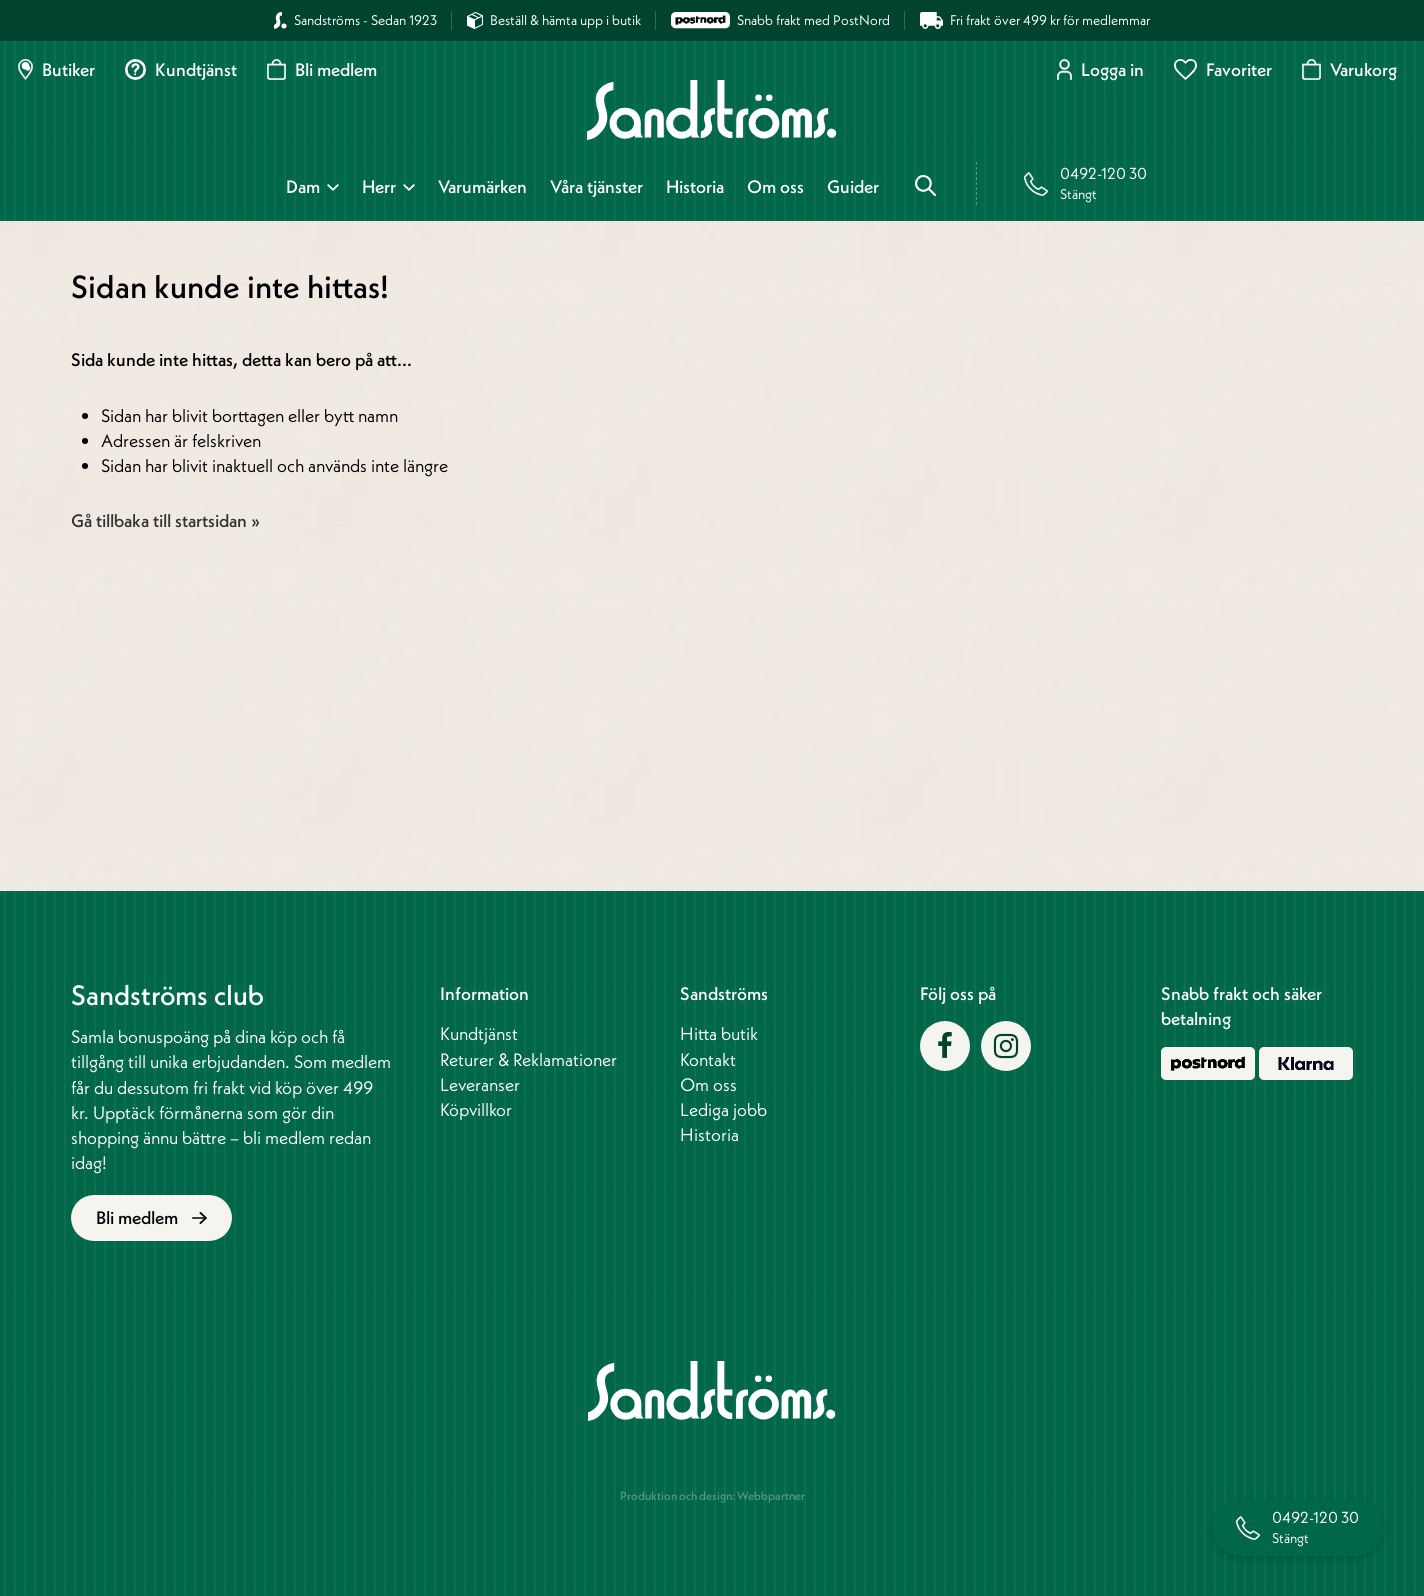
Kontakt (708, 1059)
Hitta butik (719, 1033)
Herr (379, 187)
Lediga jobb (723, 1109)
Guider (853, 187)
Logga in (1100, 69)
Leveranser (480, 1084)
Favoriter (1223, 69)
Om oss (775, 187)
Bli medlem (322, 69)
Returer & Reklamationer (528, 1059)
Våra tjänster (596, 187)
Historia (695, 187)
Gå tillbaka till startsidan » (165, 520)
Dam (303, 187)
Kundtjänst (181, 69)
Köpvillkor (476, 1109)
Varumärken (482, 187)
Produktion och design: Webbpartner (712, 1495)
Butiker (56, 69)
